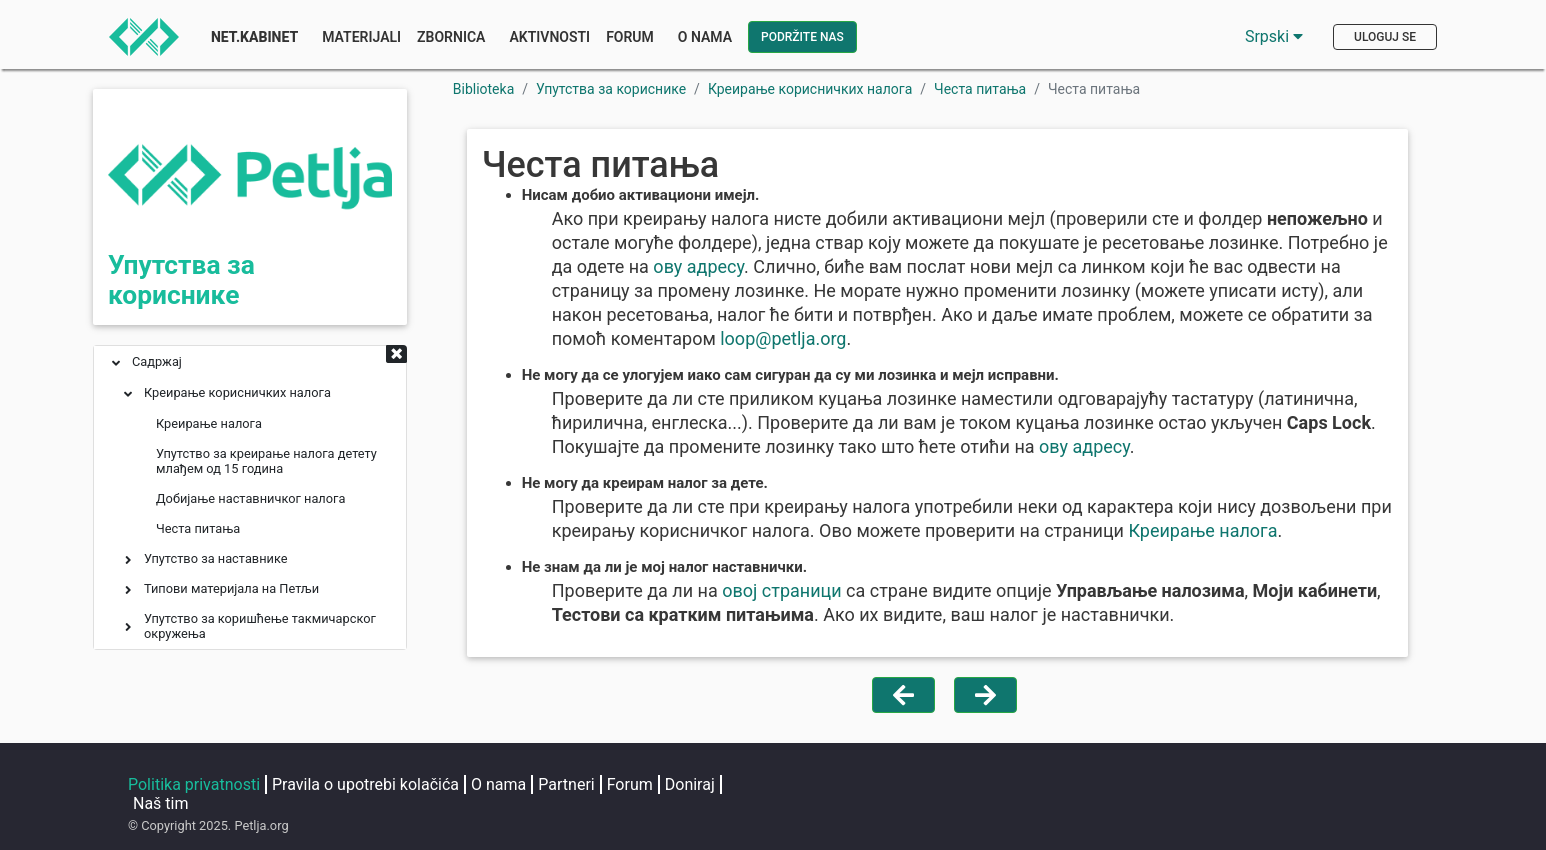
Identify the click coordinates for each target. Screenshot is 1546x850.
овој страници (781, 590)
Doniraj (690, 784)
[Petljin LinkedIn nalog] (1016, 786)
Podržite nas (802, 37)
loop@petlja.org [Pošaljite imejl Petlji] (1338, 815)
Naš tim (161, 803)
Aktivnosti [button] (549, 37)
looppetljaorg (783, 338)
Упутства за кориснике (181, 280)
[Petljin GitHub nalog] (1164, 786)
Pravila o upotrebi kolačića (365, 784)
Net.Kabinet (254, 37)
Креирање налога (1203, 530)
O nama (498, 784)
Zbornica (451, 37)
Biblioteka (484, 89)
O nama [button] (705, 37)
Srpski (1274, 36)
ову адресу (698, 266)
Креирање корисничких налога (810, 89)
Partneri (566, 784)
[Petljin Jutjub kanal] (1092, 786)
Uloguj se (1385, 37)
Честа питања (980, 89)
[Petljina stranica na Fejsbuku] (856, 786)
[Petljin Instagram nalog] (936, 786)
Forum (630, 37)
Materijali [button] (361, 37)
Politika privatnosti (194, 784)
